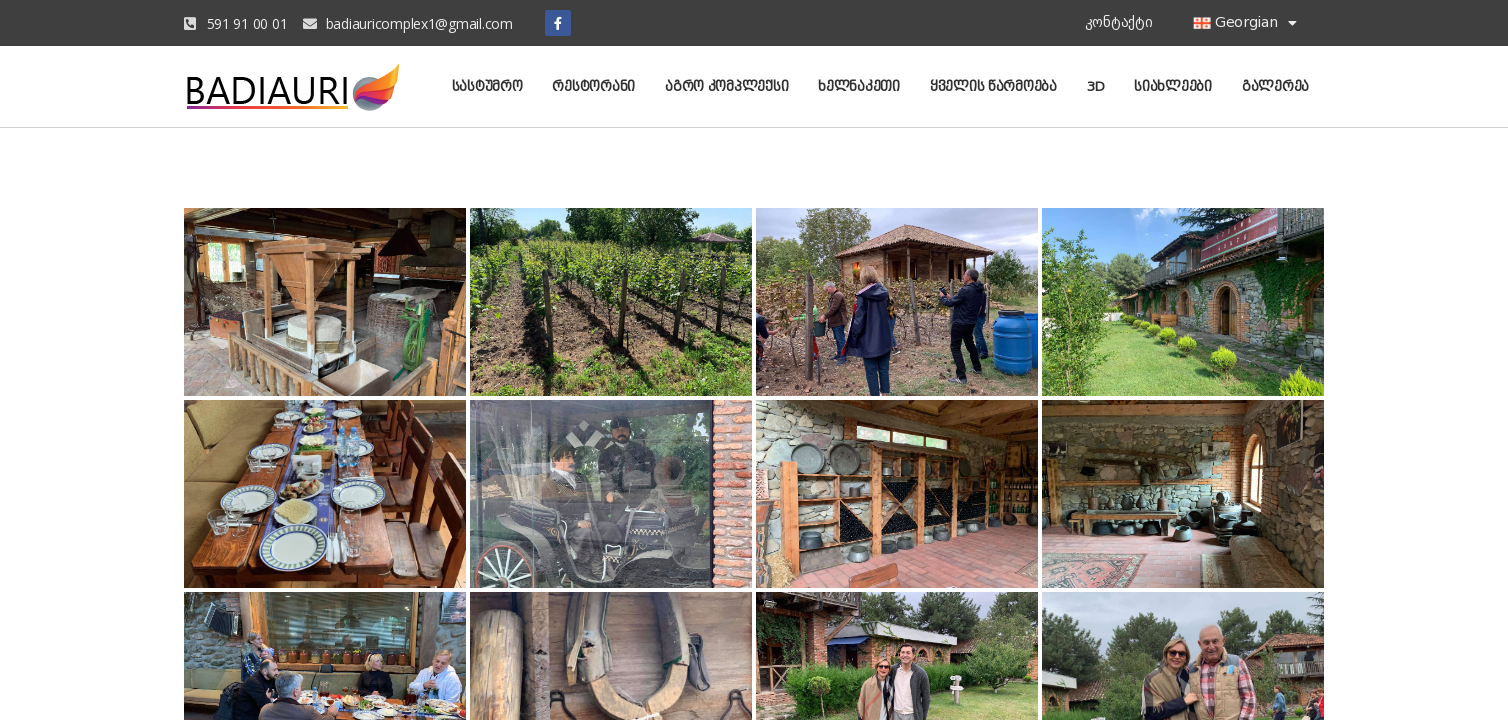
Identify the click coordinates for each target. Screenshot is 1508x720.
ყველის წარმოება (993, 86)
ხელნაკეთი (859, 86)
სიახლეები (1173, 86)
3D (1095, 86)
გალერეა (1275, 86)
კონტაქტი (1119, 22)
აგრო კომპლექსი (726, 86)
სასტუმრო (487, 86)
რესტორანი (593, 86)
